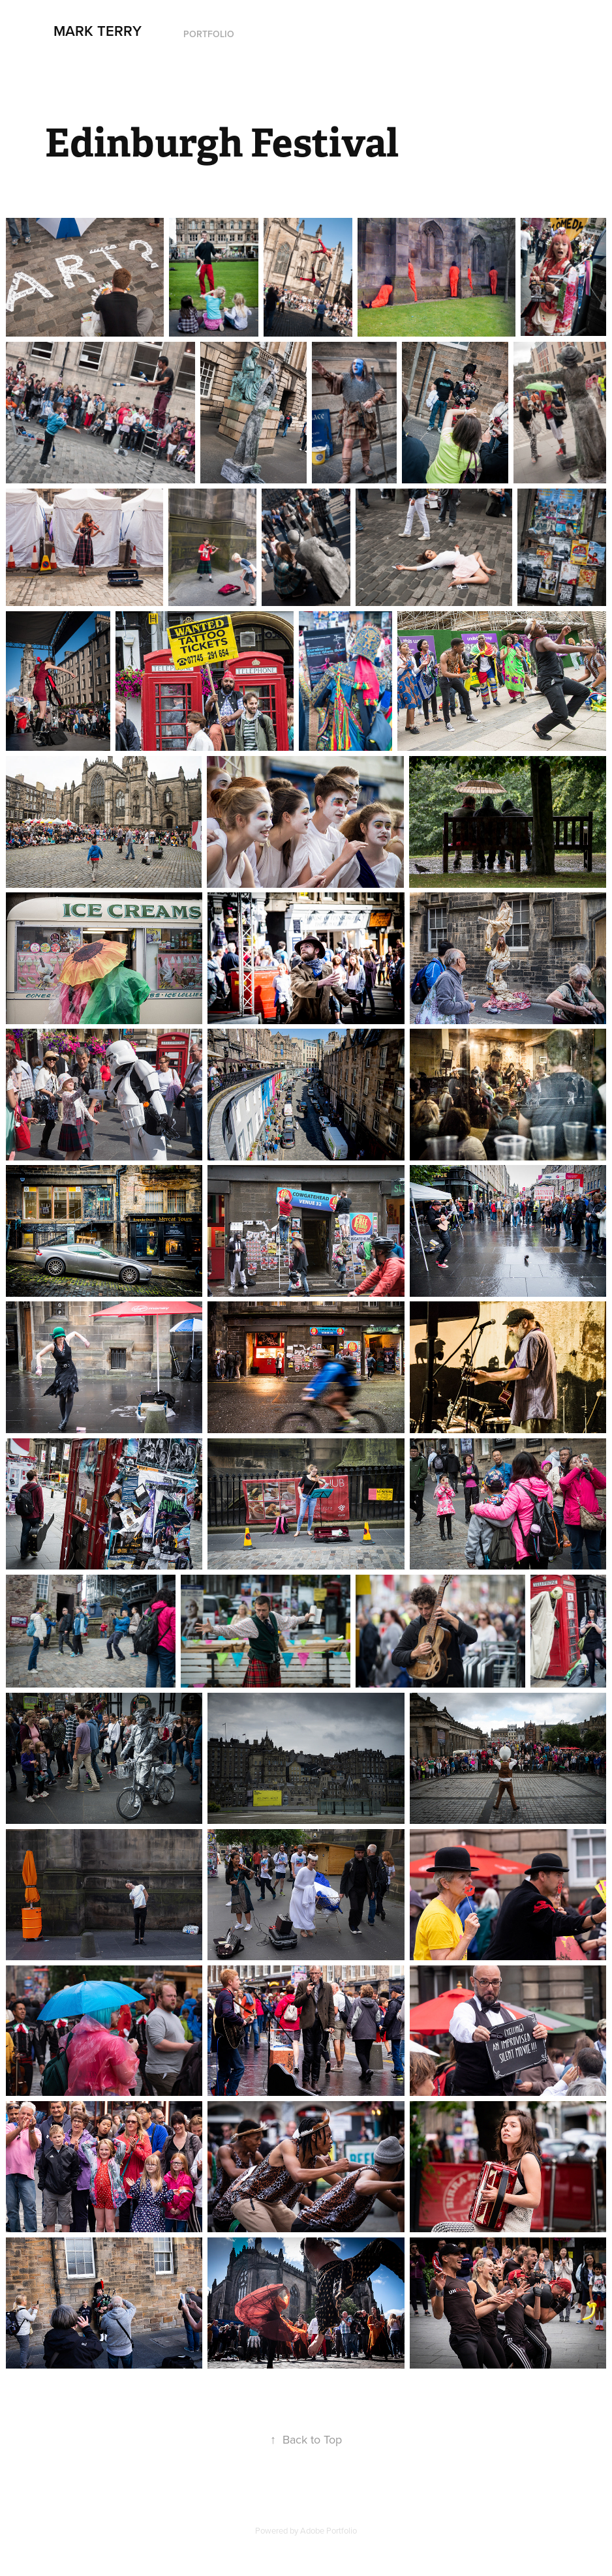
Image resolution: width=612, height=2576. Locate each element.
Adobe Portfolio (328, 2530)
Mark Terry (98, 30)
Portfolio (208, 33)
